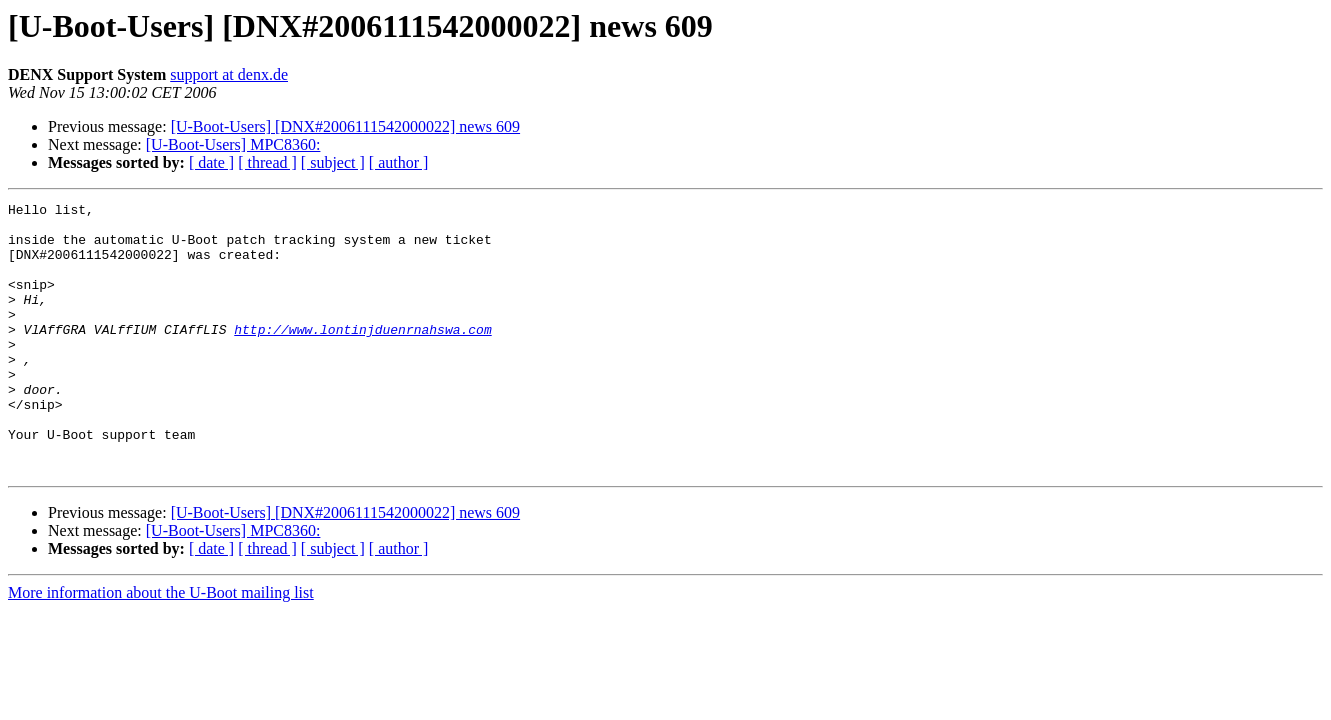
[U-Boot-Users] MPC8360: (233, 144)
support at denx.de (229, 74)
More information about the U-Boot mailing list (161, 646)
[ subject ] (333, 162)
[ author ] (399, 162)
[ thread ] (267, 162)
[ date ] (211, 162)
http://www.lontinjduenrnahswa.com (362, 356)
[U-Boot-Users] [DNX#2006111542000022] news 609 (345, 126)
